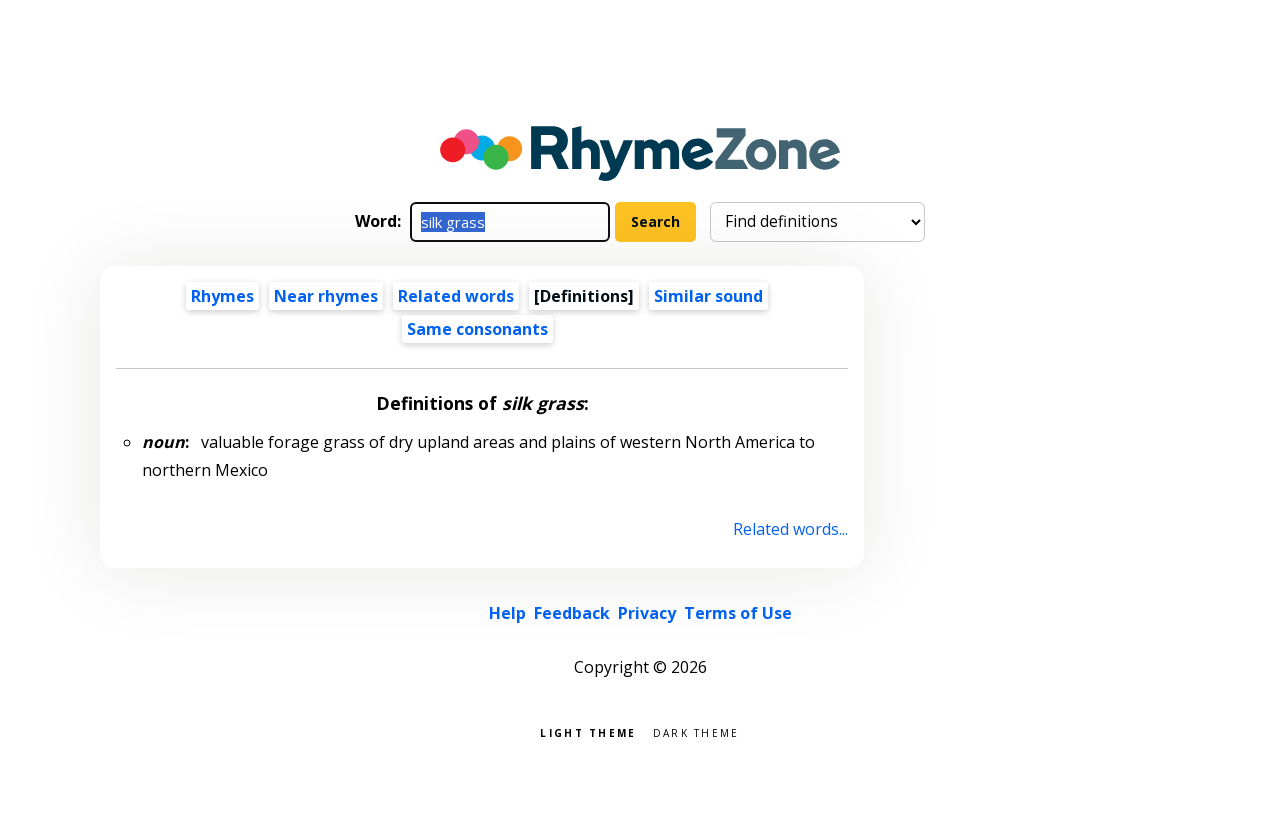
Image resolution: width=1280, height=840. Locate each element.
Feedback (572, 613)
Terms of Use (738, 613)
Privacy (647, 613)
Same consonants (477, 329)
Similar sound (708, 296)
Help (507, 613)
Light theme (588, 731)
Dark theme (696, 731)
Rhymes (222, 296)
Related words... (790, 529)
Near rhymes (326, 296)
